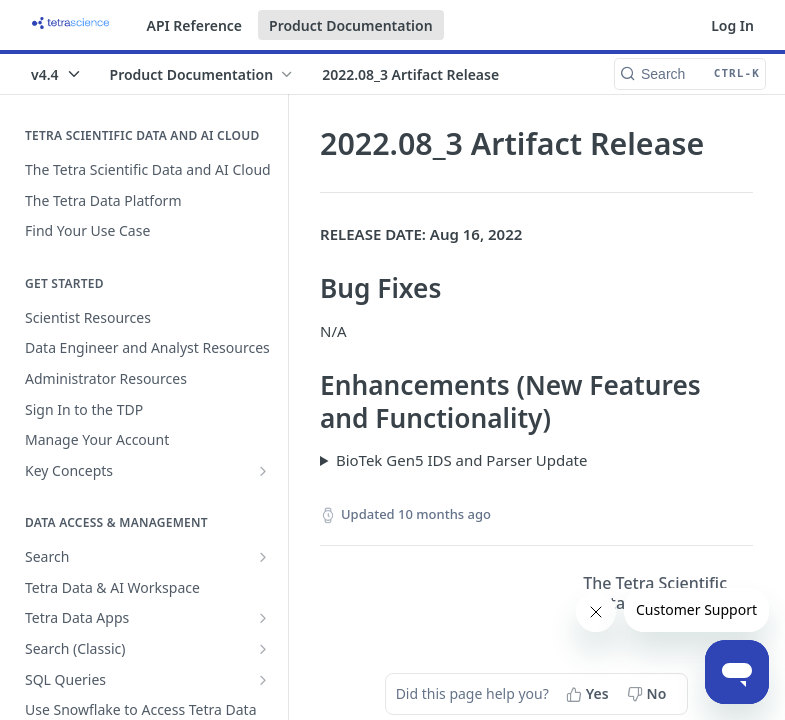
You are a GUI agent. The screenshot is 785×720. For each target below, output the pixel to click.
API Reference (195, 25)
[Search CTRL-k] (690, 74)
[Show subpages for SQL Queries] (263, 680)
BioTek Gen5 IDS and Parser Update (462, 460)
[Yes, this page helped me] (589, 694)
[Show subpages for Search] (263, 557)
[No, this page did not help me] (649, 694)
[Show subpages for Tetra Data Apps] (263, 618)
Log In (732, 25)
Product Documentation (351, 25)
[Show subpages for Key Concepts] (263, 471)
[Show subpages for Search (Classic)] (263, 649)
